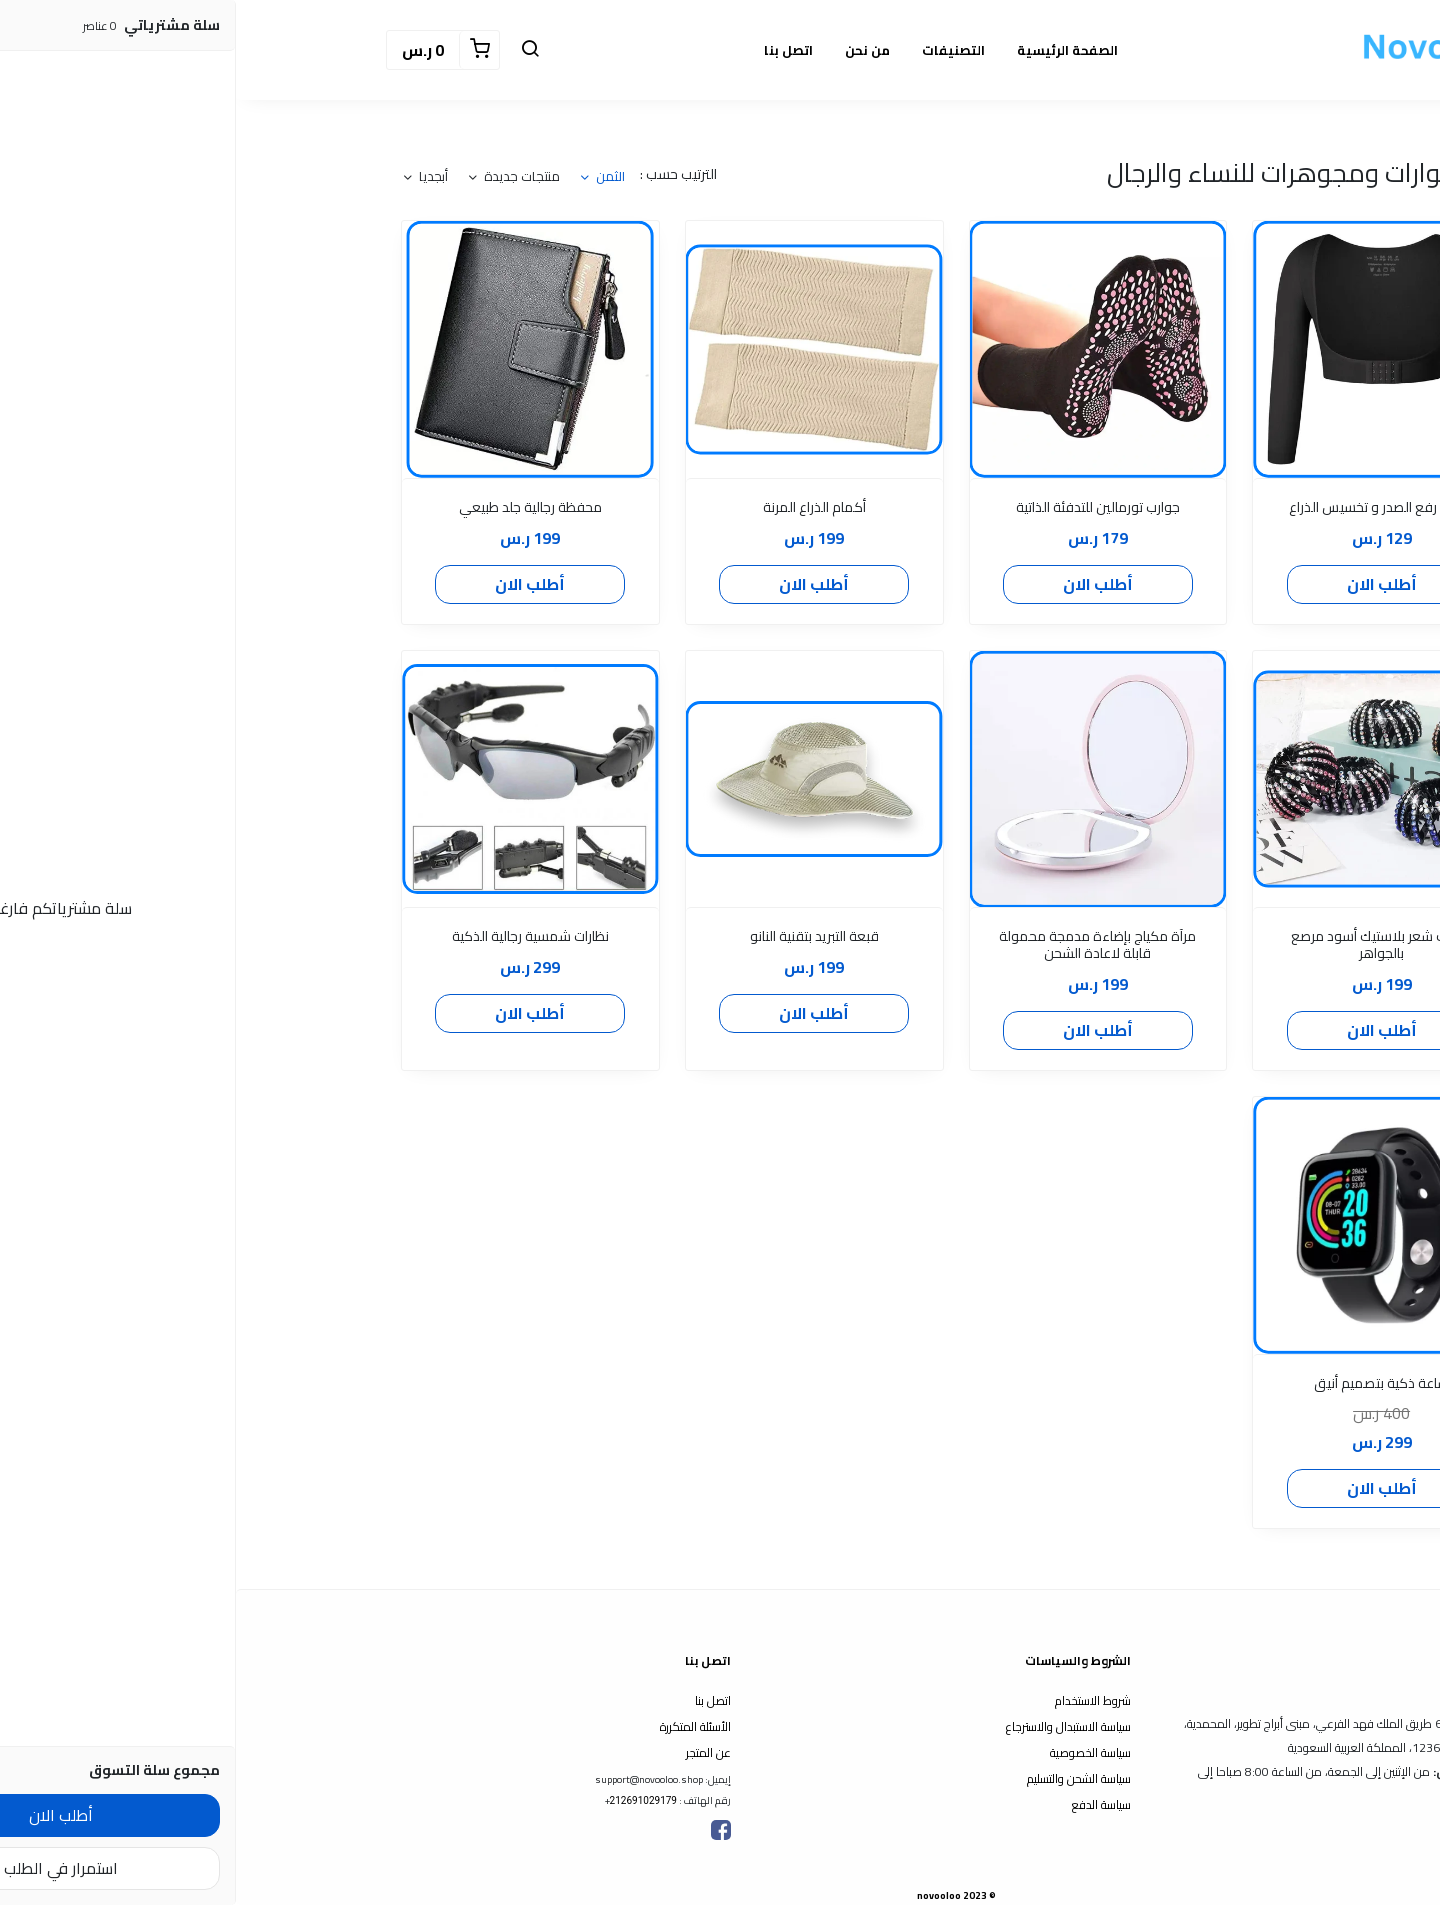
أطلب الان (1146, 584)
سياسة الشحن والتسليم (843, 1778)
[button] (294, 50)
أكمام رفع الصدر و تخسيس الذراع (1145, 507)
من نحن (631, 50)
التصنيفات (717, 50)
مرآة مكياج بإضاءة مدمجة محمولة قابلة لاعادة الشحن (861, 945)
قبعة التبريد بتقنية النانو (578, 936)
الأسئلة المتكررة (459, 1726)
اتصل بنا (552, 50)
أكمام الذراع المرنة (578, 507)
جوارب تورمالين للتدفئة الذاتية (862, 507)
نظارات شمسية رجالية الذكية (294, 936)
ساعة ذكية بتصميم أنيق (1145, 1383)
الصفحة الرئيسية (831, 50)
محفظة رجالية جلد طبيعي (294, 507)
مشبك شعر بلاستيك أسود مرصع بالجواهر (1146, 945)
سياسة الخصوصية (854, 1752)
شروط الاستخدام (857, 1700)
